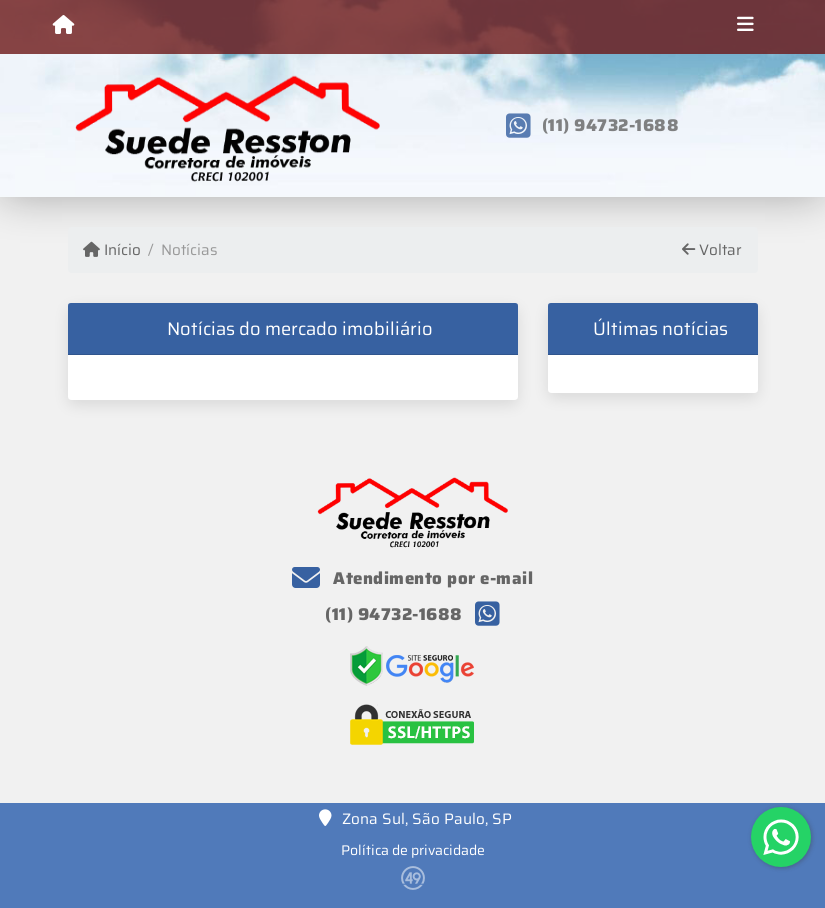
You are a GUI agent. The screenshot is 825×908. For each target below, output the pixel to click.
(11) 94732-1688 (611, 125)
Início (112, 250)
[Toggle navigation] (745, 27)
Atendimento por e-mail (412, 578)
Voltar (712, 250)
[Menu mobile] (63, 26)
